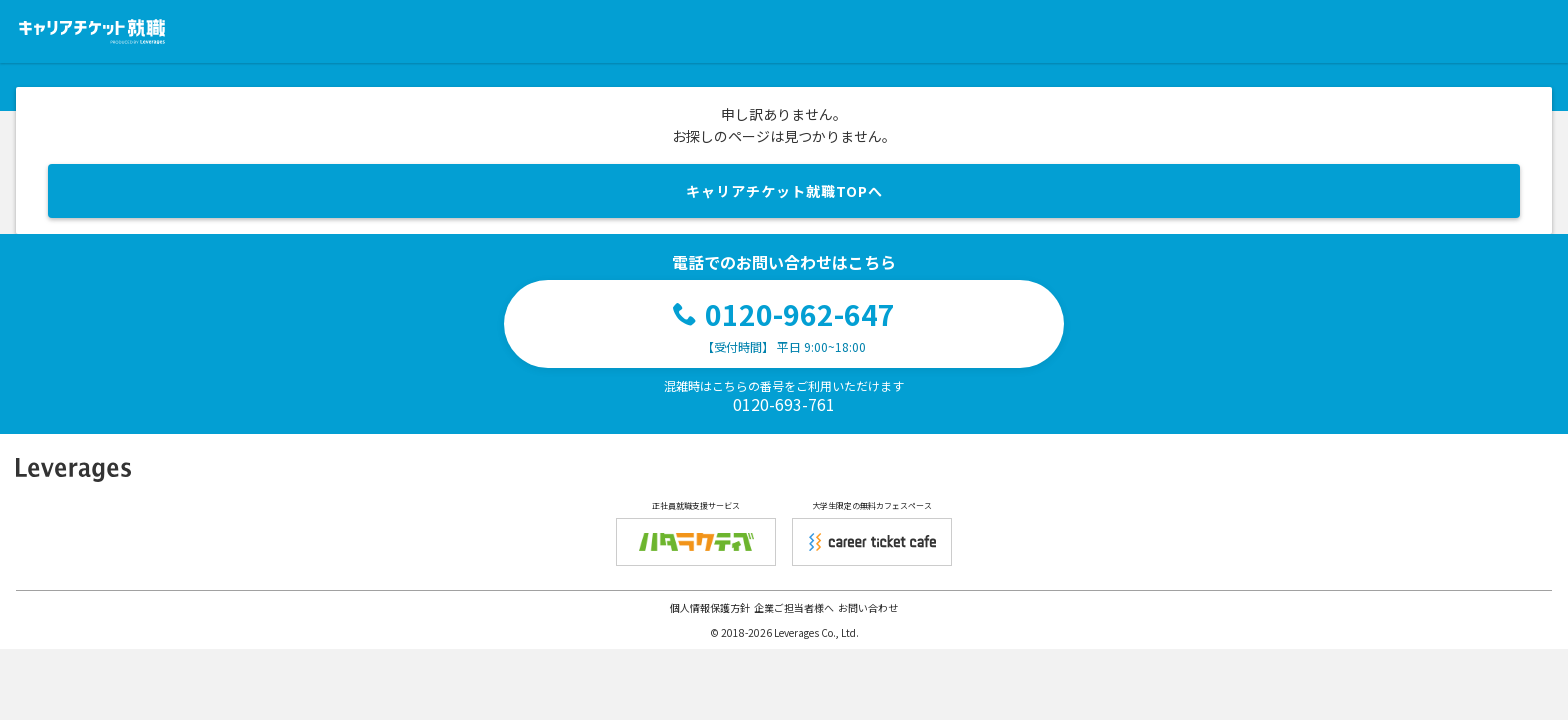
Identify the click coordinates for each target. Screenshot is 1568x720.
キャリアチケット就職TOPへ (784, 191)
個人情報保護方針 (710, 607)
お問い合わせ (868, 607)
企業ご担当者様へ (794, 607)
